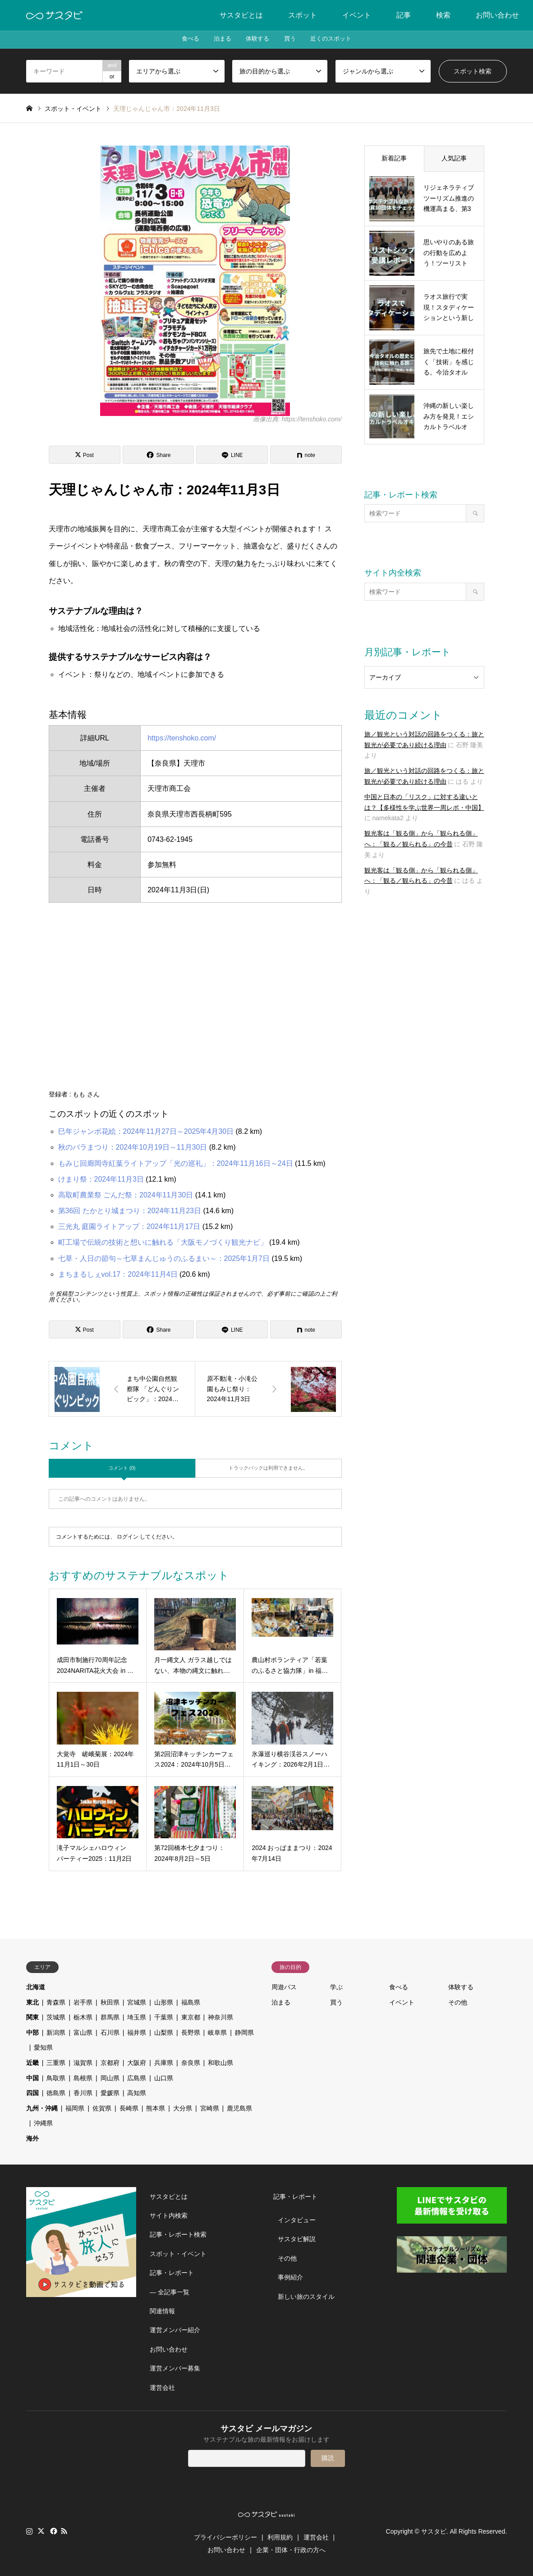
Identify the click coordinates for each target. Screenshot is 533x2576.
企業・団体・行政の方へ (291, 2549)
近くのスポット (340, 39)
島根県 (83, 2078)
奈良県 (190, 2062)
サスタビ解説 (297, 2239)
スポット (302, 15)
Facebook (53, 2531)
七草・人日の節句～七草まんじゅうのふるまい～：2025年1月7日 (164, 1258)
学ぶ (336, 1987)
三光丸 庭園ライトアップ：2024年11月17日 (129, 1226)
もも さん (86, 1094)
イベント (356, 15)
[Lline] (232, 455)
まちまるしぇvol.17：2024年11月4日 (118, 1274)
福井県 (136, 2032)
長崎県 (128, 2108)
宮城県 (136, 2002)
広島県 (136, 2078)
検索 (443, 15)
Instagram (29, 2531)
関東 (32, 2017)
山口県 (163, 2078)
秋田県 (110, 2002)
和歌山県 (220, 2062)
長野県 (190, 2032)
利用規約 (280, 2537)
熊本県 (155, 2108)
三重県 (55, 2062)
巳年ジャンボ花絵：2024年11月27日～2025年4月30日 (146, 1131)
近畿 (32, 2062)
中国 (32, 2078)
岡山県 (110, 2078)
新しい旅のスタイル (306, 2296)
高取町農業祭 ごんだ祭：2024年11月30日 (125, 1195)
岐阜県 (217, 2032)
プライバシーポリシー (225, 2537)
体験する (257, 39)
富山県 (83, 2032)
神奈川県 (220, 2017)
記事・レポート (172, 2272)
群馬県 (110, 2017)
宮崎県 (209, 2108)
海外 (32, 2138)
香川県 (83, 2092)
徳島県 (55, 2092)
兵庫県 (163, 2062)
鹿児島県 (239, 2108)
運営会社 (162, 2387)
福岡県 (74, 2108)
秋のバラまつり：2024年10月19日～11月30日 (132, 1147)
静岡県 (244, 2032)
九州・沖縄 (42, 2108)
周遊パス (284, 1987)
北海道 (35, 1987)
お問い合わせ (497, 15)
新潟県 (55, 2032)
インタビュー (297, 2220)
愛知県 (43, 2047)
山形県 (163, 2002)
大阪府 (136, 2062)
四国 (32, 2092)
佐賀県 (101, 2108)
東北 (32, 2002)
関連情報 (162, 2311)
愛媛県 (110, 2092)
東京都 (190, 2017)
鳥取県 (55, 2078)
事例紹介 (290, 2277)
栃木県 (83, 2017)
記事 (403, 15)
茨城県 (55, 2017)
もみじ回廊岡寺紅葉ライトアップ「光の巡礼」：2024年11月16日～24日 (175, 1163)
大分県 (182, 2108)
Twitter (41, 2531)
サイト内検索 (169, 2215)
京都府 (110, 2062)
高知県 (136, 2092)
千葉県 (163, 2017)
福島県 (190, 2002)
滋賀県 (83, 2062)
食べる (179, 39)
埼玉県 (136, 2017)
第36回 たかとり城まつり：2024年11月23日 (129, 1211)
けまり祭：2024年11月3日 (101, 1179)
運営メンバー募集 (175, 2368)
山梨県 (163, 2032)
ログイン (127, 1537)
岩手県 (83, 2002)
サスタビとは (241, 15)
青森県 (55, 2002)
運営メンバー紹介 (175, 2330)
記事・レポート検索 (178, 2234)
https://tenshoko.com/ (181, 738)
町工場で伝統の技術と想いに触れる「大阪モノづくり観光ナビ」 (162, 1242)
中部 (32, 2032)
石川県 (110, 2032)
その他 (457, 2002)
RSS (64, 2531)
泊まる (216, 39)
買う (294, 39)
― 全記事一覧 (169, 2292)
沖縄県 (43, 2123)
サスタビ (433, 2531)
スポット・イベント (178, 2253)
